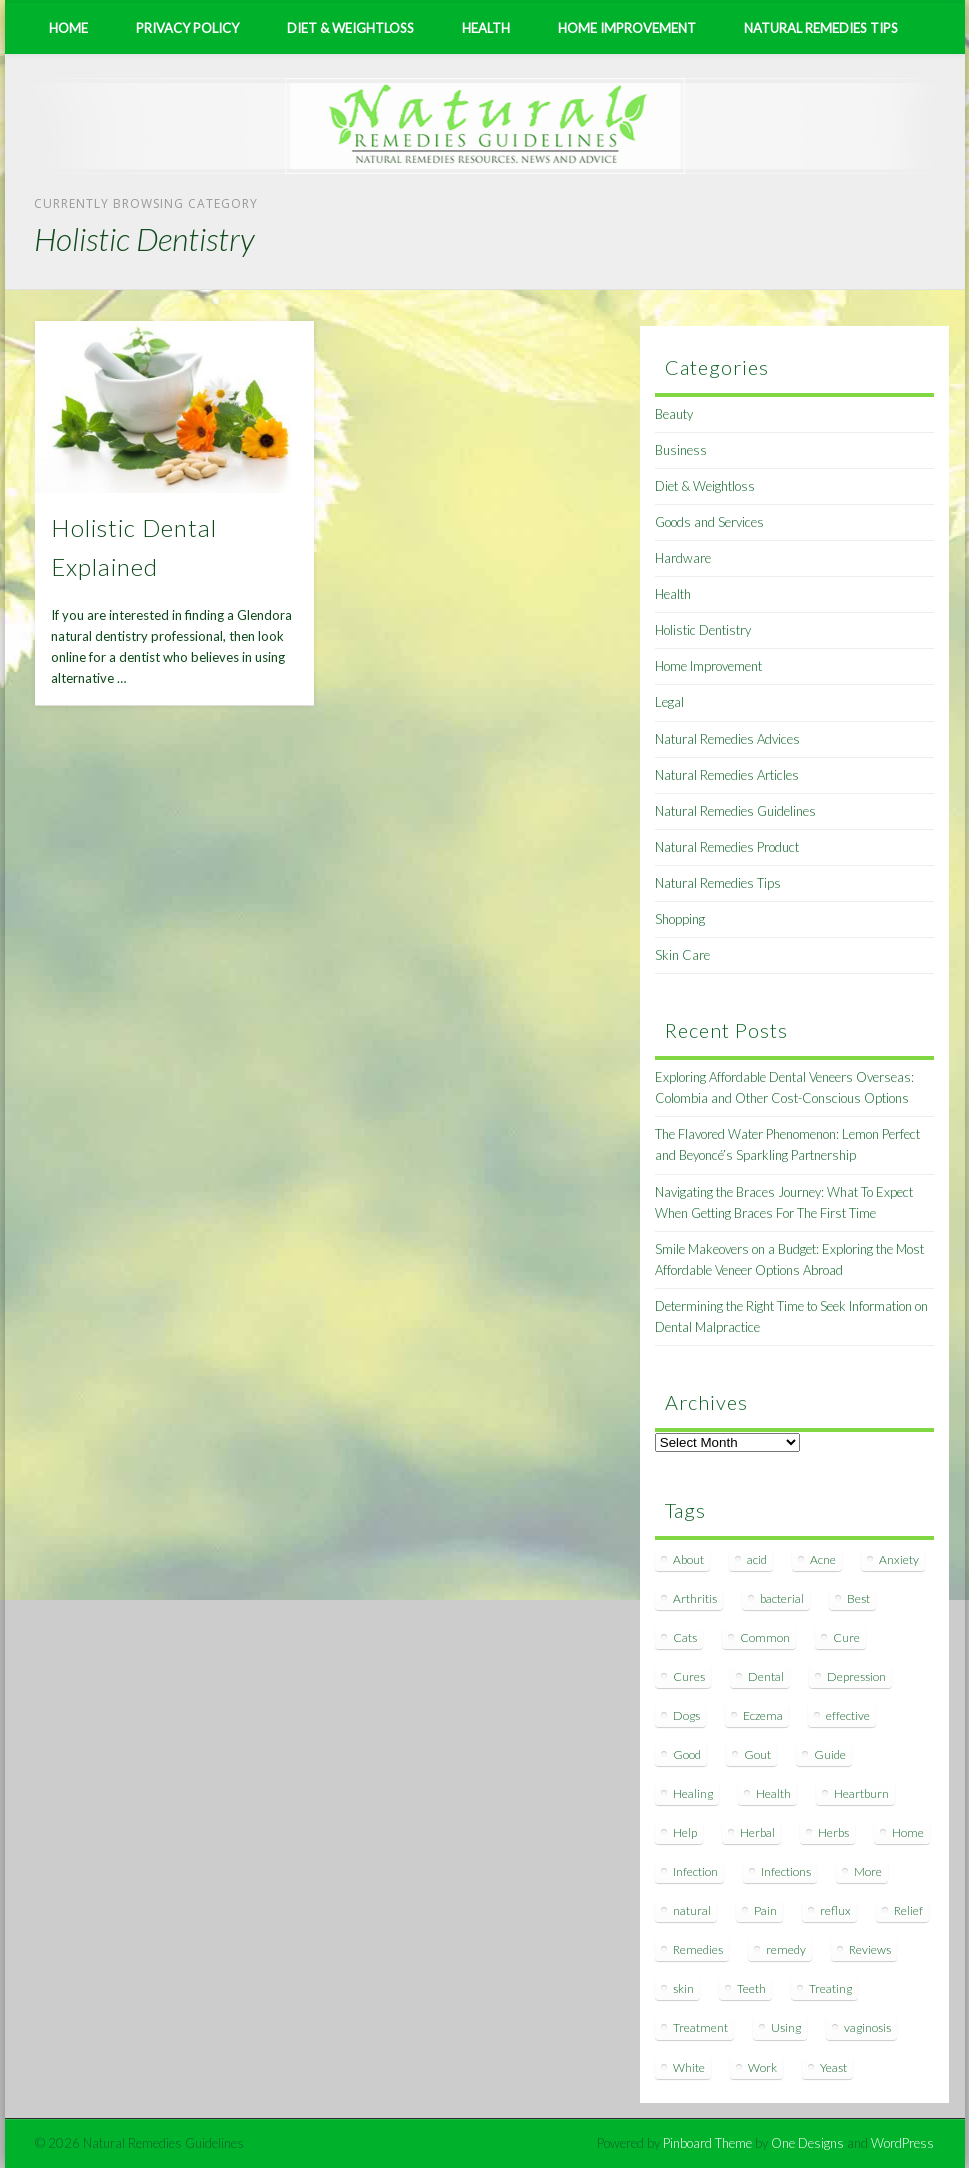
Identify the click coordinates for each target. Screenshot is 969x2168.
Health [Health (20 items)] (773, 1793)
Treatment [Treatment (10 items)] (700, 2027)
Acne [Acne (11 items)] (823, 1559)
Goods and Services (709, 522)
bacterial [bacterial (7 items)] (782, 1598)
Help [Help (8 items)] (685, 1832)
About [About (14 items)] (688, 1559)
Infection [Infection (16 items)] (695, 1871)
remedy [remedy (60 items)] (786, 1949)
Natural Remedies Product (727, 847)
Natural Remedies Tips (821, 28)
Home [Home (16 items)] (908, 1832)
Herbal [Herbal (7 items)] (757, 1832)
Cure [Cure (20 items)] (846, 1637)
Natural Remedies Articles (727, 775)
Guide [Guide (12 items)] (830, 1754)
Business (681, 450)
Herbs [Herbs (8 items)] (833, 1832)
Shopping (680, 919)
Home (68, 28)
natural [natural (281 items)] (692, 1910)
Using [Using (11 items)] (786, 2027)
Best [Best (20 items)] (858, 1598)
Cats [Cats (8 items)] (685, 1637)
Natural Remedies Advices (727, 739)
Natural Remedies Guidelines (735, 811)
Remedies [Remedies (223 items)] (698, 1949)
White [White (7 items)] (689, 2067)
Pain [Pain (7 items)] (765, 1910)
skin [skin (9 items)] (683, 1988)
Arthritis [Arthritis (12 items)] (695, 1598)
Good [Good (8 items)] (687, 1754)
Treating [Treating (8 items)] (830, 1988)
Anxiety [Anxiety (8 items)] (899, 1559)
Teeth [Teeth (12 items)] (751, 1988)
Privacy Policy (187, 28)
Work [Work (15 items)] (762, 2067)
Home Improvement (627, 28)
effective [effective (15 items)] (848, 1715)
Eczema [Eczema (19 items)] (763, 1715)
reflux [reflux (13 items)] (835, 1910)
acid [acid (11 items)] (757, 1559)
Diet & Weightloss (350, 28)
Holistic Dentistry (703, 630)
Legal (669, 702)
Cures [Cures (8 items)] (689, 1676)
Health (486, 28)
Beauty (674, 414)
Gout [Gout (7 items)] (757, 1754)
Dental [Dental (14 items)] (766, 1676)
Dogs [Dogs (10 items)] (686, 1715)
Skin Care (682, 955)
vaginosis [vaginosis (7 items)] (867, 2027)
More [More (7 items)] (868, 1871)
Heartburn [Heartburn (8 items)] (861, 1793)
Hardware (683, 558)
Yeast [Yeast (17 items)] (833, 2067)
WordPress (902, 2143)
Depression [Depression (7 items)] (856, 1676)
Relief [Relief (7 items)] (908, 1910)
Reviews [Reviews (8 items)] (870, 1949)
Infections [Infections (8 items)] (786, 1871)
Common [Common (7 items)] (765, 1637)
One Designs (807, 2143)
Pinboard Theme (707, 2143)
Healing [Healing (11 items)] (693, 1793)
